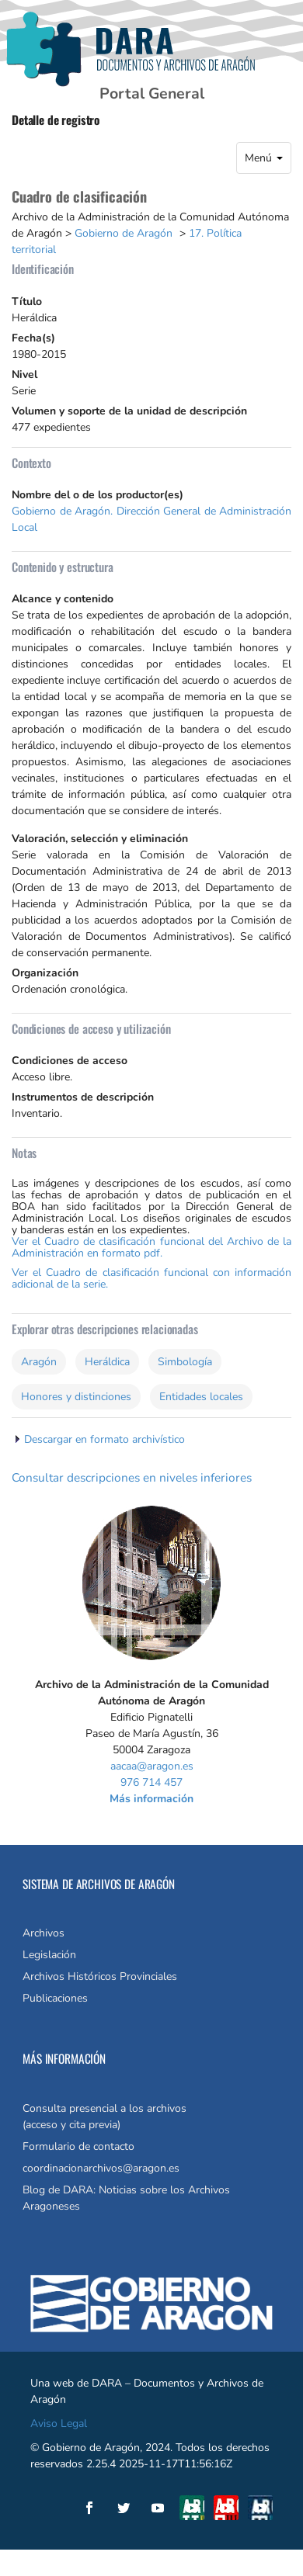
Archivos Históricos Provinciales (100, 1976)
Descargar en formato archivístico (104, 1439)
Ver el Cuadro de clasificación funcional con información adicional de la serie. (151, 1278)
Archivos (43, 1933)
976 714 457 (151, 1782)
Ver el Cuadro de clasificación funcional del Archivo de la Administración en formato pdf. (151, 1247)
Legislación (49, 1954)
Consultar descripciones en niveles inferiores (132, 1477)
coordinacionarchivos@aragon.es (101, 2168)
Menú (264, 158)
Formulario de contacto (78, 2146)
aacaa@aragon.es (151, 1766)
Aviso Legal (58, 2423)
